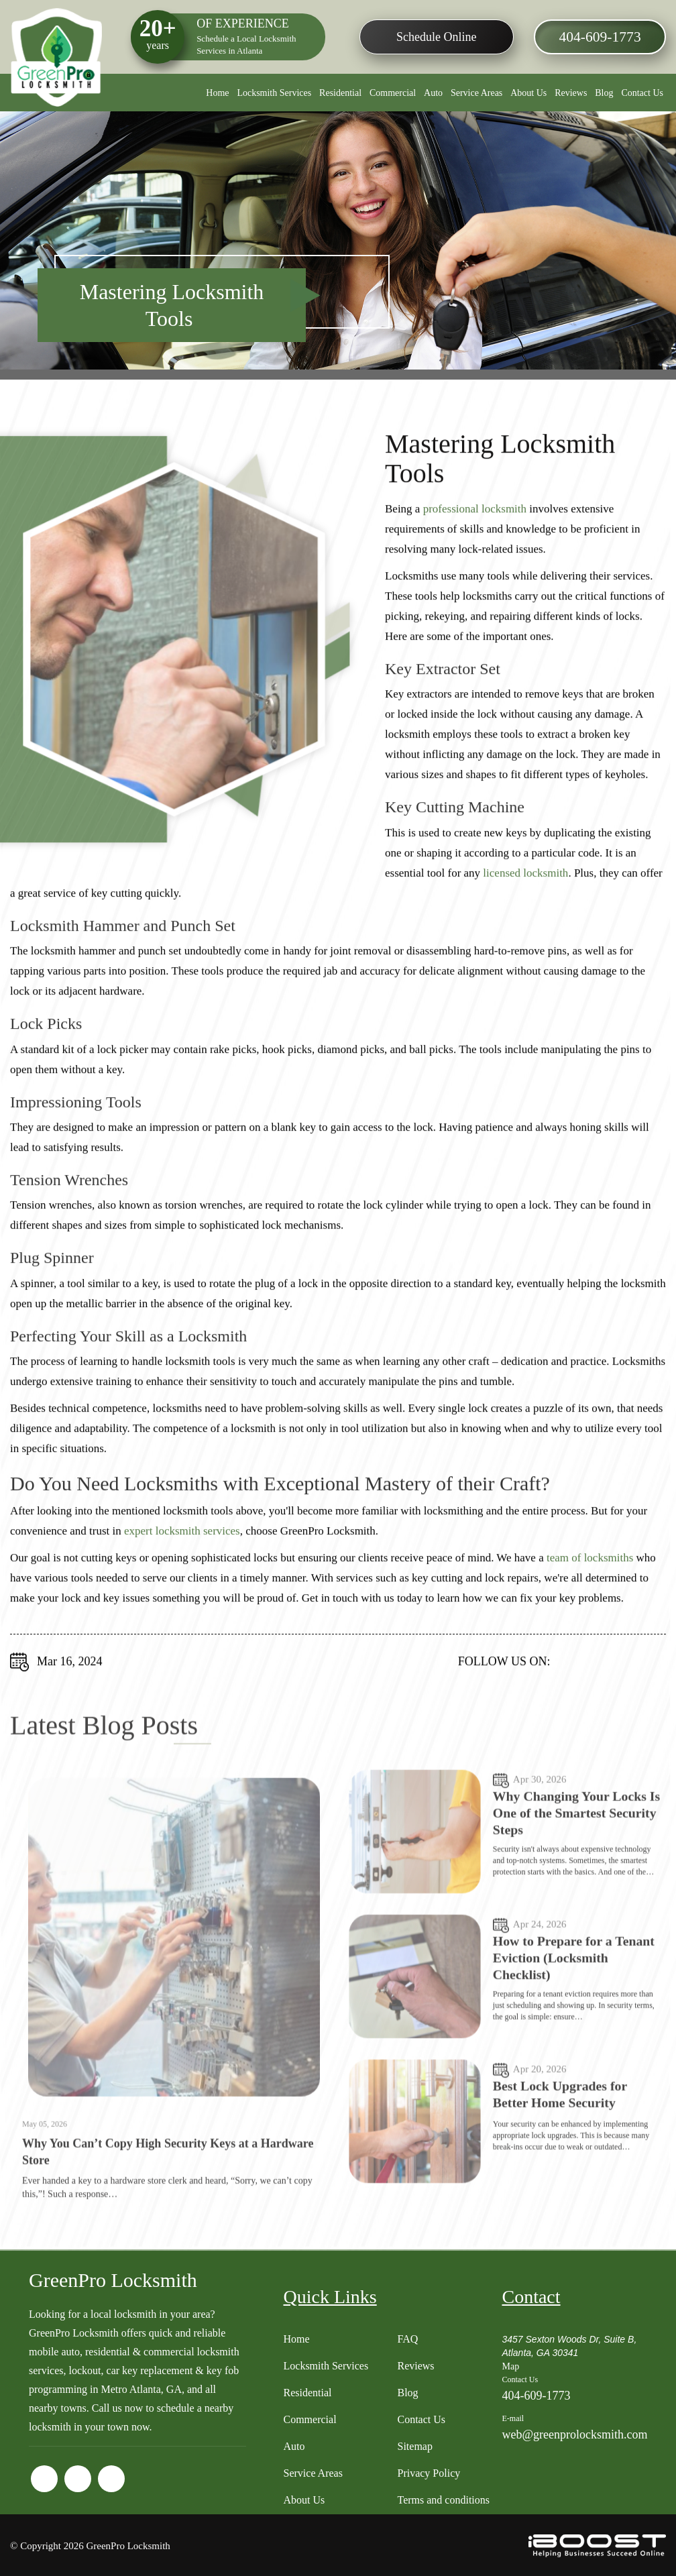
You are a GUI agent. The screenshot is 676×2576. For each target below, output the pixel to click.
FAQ (407, 2337)
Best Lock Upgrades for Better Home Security (560, 2149)
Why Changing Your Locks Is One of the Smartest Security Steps (571, 1868)
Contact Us (642, 93)
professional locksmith (474, 522)
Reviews (571, 93)
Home (217, 93)
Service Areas (476, 93)
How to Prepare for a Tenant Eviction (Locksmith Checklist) (575, 2013)
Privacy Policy (428, 2471)
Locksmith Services (274, 93)
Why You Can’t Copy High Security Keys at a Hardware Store (168, 2207)
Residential (340, 93)
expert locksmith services (182, 1544)
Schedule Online (436, 37)
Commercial (393, 93)
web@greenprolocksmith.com (574, 2433)
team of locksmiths (590, 1571)
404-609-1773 (599, 38)
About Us (528, 93)
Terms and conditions (443, 2498)
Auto (433, 93)
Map (510, 2365)
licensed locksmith (525, 887)
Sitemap (414, 2445)
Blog (604, 93)
